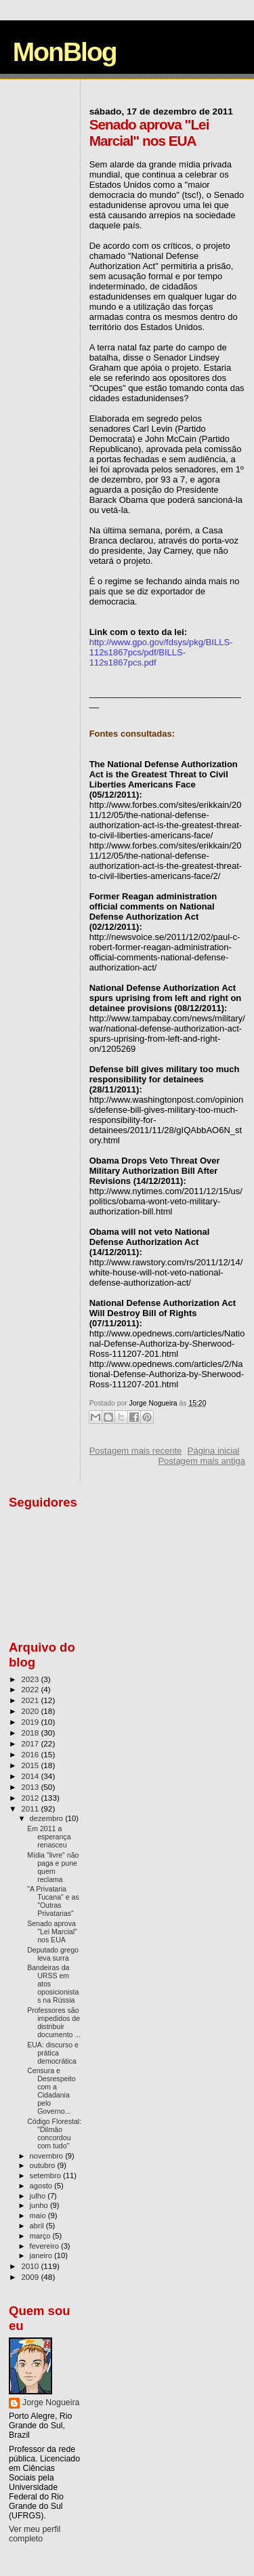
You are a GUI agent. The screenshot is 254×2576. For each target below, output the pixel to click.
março (41, 2236)
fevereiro (45, 2246)
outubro (44, 2165)
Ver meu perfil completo (34, 2533)
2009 (31, 2276)
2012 (31, 1797)
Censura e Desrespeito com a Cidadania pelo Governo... (51, 2090)
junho (40, 2205)
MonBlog (65, 51)
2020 (31, 1710)
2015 (31, 1765)
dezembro (48, 1818)
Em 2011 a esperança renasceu (48, 1836)
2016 (31, 1754)
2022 (31, 1689)
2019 (31, 1721)
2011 (31, 1808)
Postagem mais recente (135, 1451)
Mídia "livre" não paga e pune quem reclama (53, 1867)
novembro (48, 2156)
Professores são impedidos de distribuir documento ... (54, 2022)
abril (38, 2226)
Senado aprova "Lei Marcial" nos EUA (52, 1931)
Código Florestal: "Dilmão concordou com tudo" (54, 2133)
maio (39, 2215)
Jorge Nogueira (50, 2402)
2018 (31, 1732)
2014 (31, 1776)
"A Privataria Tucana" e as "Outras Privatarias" (53, 1901)
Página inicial (214, 1451)
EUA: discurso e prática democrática (53, 2053)
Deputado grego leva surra (53, 1954)
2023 (31, 1679)
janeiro (42, 2255)
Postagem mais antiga (201, 1461)
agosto (42, 2186)
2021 (31, 1700)
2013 (31, 1786)
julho (39, 2196)
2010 (31, 2266)
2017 (31, 1743)
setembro (46, 2175)
